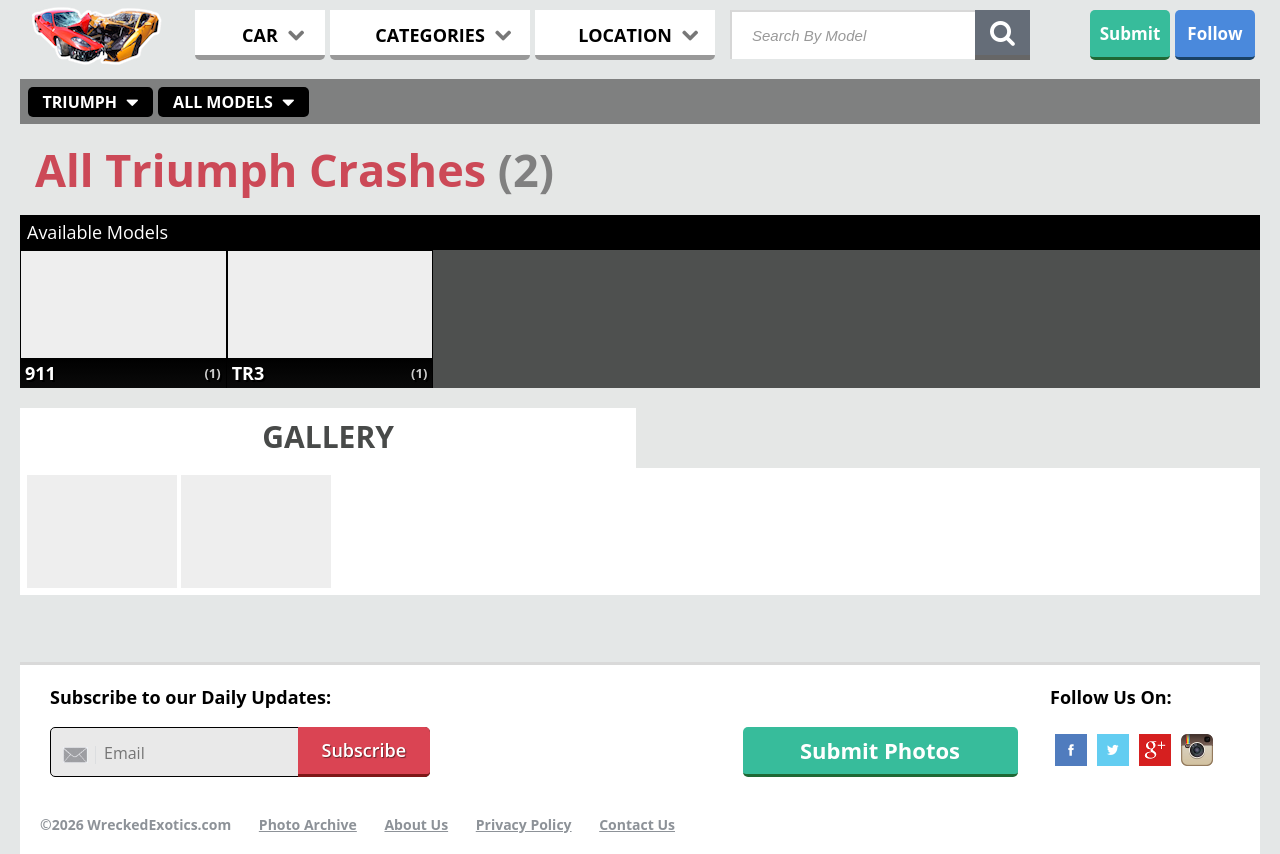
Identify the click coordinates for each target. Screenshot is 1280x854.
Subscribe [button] (364, 750)
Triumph (80, 102)
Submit (1130, 33)
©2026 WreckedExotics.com (135, 824)
